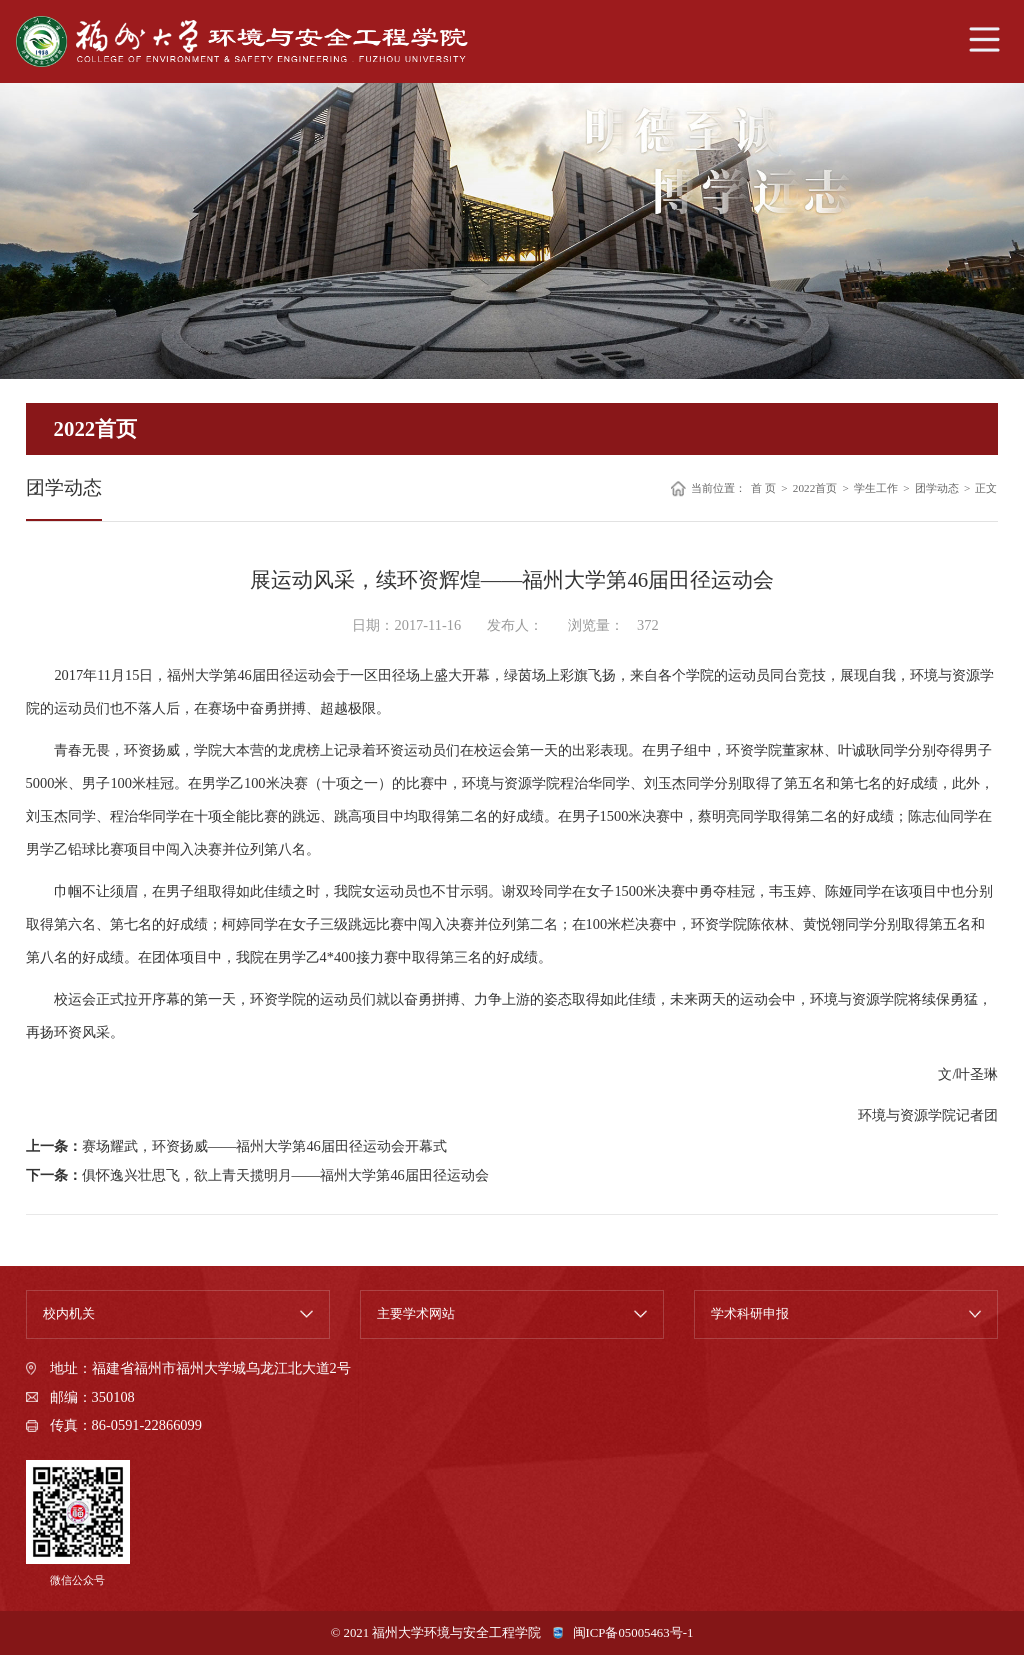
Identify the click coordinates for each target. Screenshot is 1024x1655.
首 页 (763, 488)
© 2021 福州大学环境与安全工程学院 (436, 1633)
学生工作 (876, 488)
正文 (986, 488)
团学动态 (937, 488)
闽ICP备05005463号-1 (633, 1633)
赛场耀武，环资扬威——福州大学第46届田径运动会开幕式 (264, 1146)
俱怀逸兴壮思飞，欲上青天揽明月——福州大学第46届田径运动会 (285, 1175)
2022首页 (815, 488)
